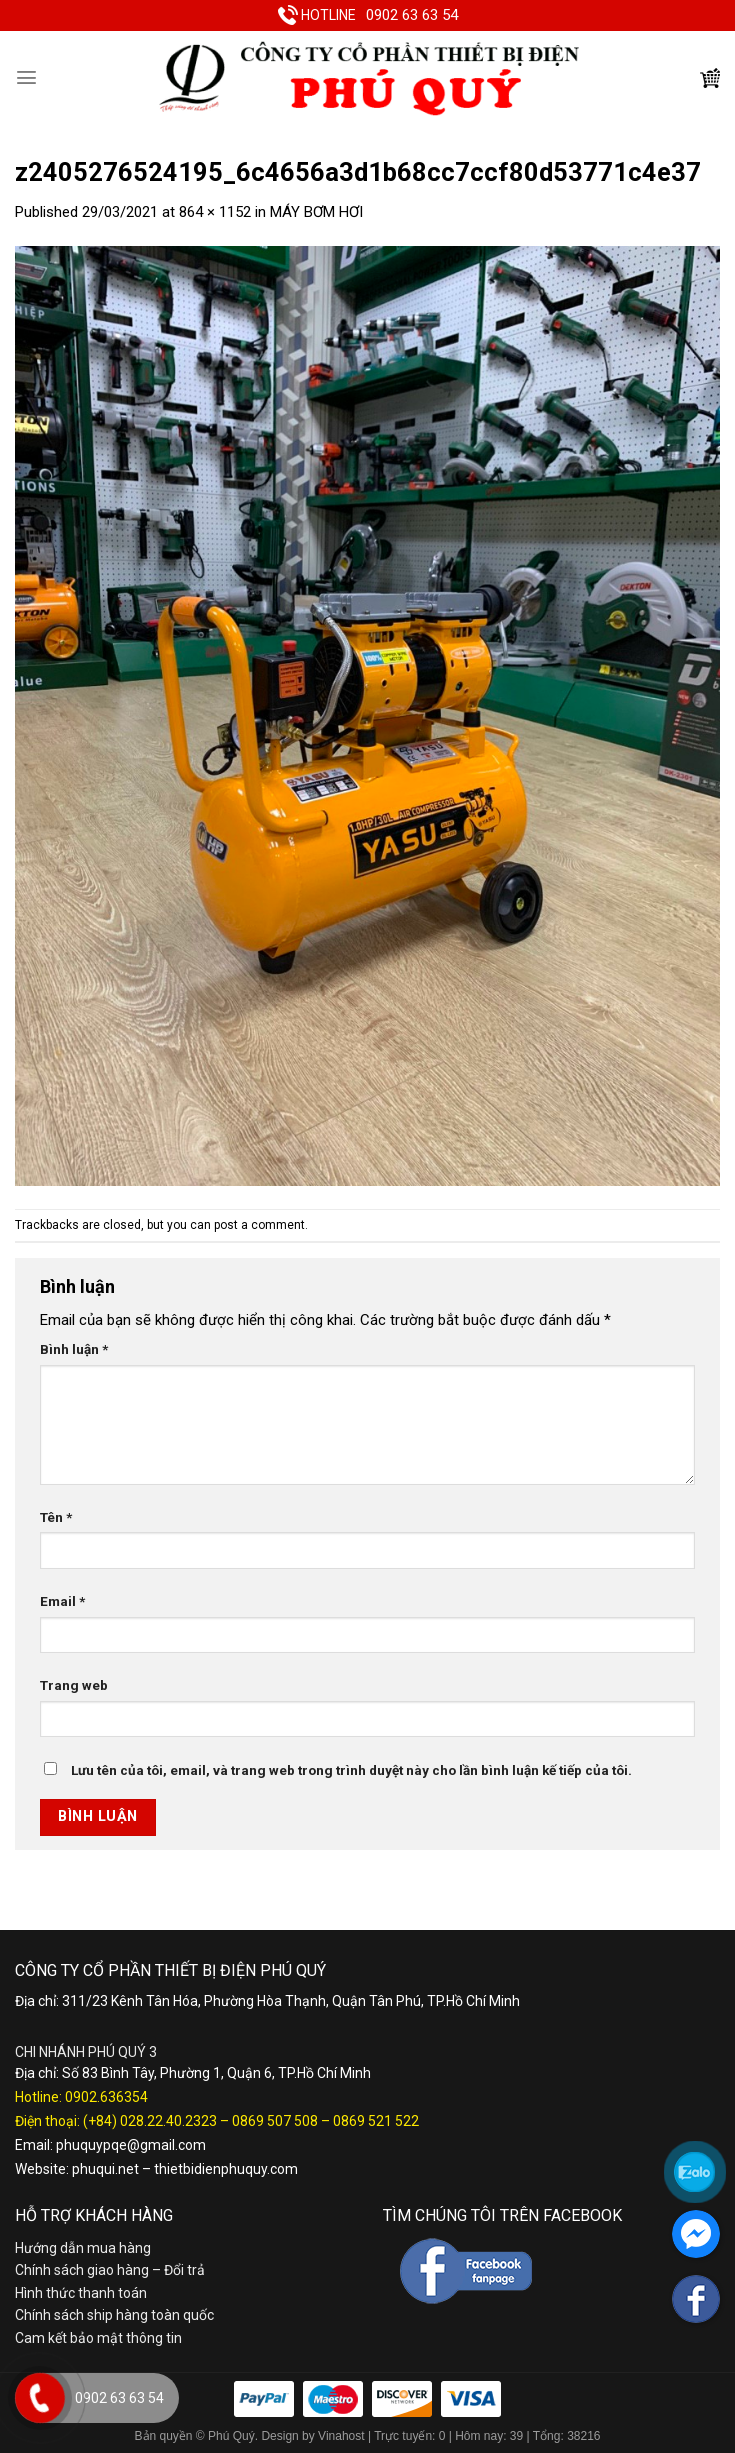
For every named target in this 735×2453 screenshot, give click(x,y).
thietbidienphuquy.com (226, 2169)
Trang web (74, 1685)
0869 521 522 (376, 2121)
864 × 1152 (215, 212)
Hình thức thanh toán (81, 2293)
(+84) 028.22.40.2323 (150, 2121)
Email (62, 1601)
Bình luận (74, 1349)
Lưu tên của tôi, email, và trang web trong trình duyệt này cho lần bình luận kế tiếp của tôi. (351, 1770)
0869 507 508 (275, 2121)
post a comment (259, 1225)
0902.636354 (106, 2097)
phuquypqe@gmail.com (131, 2145)
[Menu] (26, 77)
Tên (56, 1517)
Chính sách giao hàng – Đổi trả (110, 2270)
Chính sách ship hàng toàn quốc (114, 2315)
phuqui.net (105, 2169)
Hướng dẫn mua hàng (83, 2248)
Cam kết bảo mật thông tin (98, 2338)
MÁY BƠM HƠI (316, 212)
